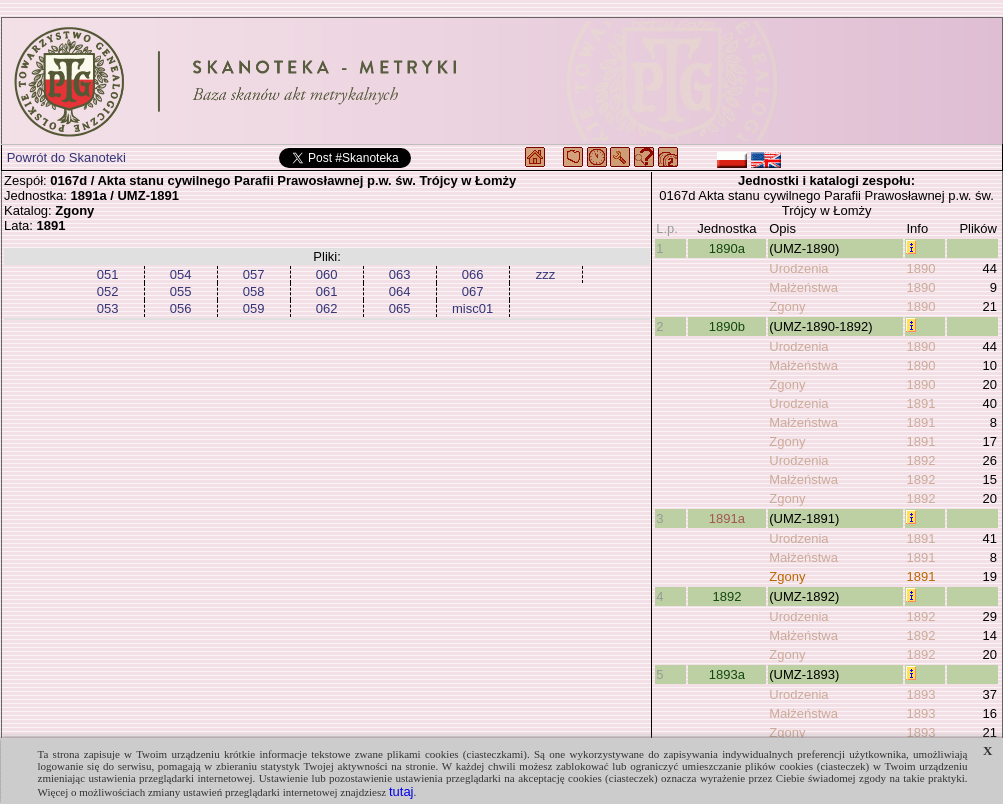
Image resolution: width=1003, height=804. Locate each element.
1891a (727, 518)
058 (254, 291)
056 (181, 308)
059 (254, 308)
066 (473, 274)
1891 (920, 403)
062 (327, 308)
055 (181, 291)
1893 (920, 694)
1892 (920, 460)
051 (108, 274)
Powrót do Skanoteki (66, 157)
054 (181, 274)
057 (254, 274)
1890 (920, 268)
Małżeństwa (803, 287)
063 (400, 274)
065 (400, 308)
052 (108, 291)
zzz (546, 274)
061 (327, 291)
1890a (727, 248)
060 (327, 274)
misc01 (472, 308)
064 (400, 291)
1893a (727, 674)
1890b (727, 326)
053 (108, 308)
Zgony (787, 306)
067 (473, 291)
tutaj (401, 791)
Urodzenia (798, 268)
